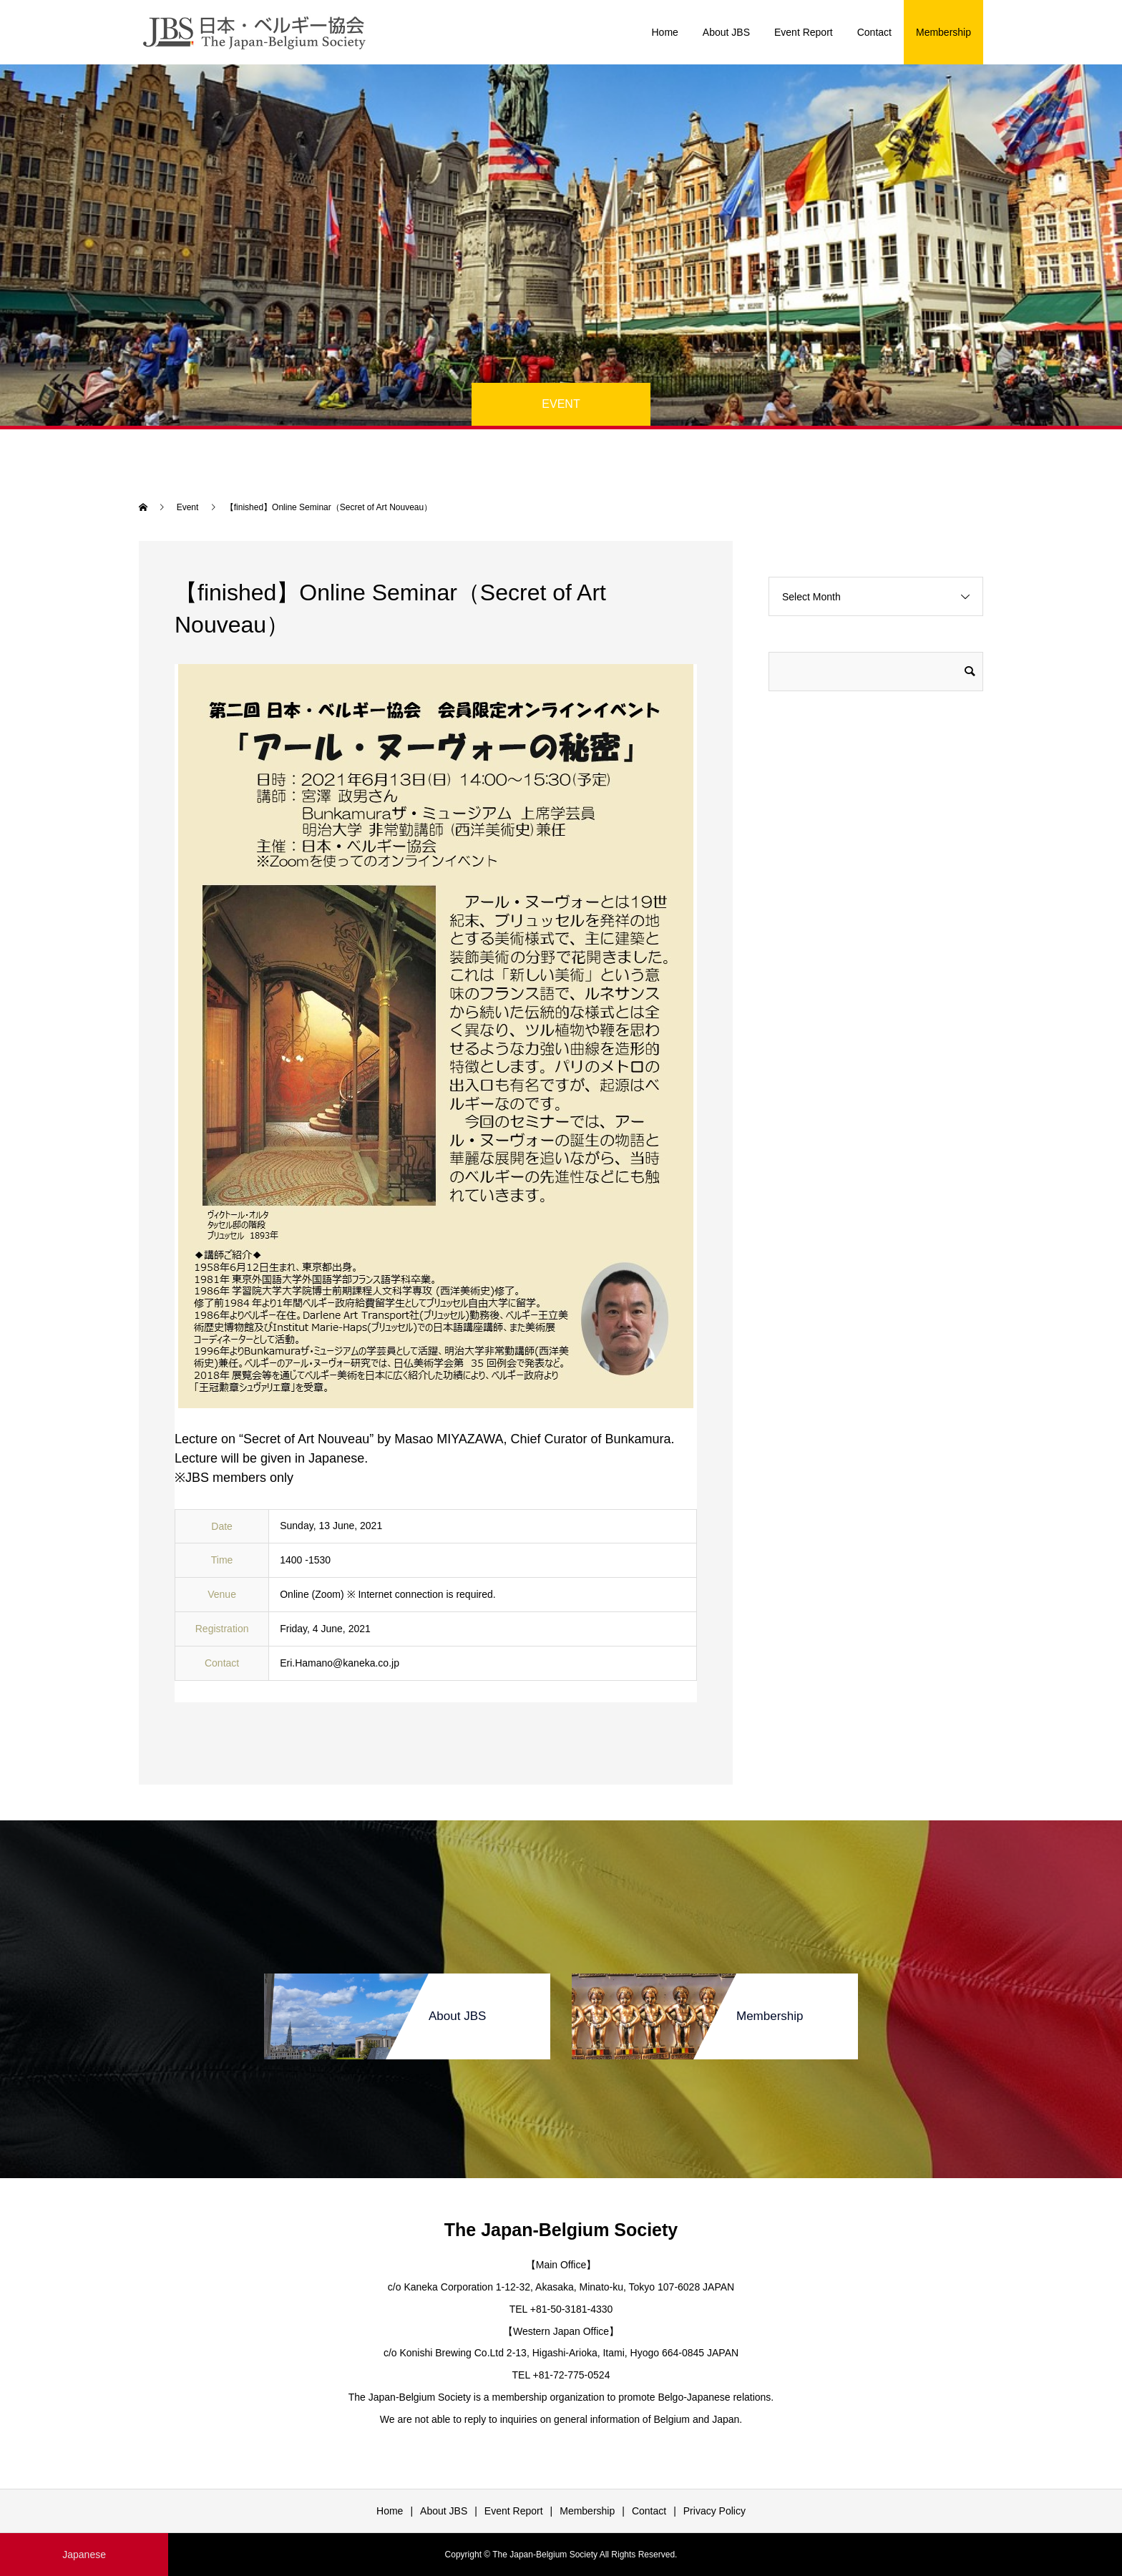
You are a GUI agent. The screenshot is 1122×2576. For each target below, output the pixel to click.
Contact (874, 32)
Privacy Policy (714, 2511)
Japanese (84, 2554)
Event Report (803, 32)
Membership (943, 32)
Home (664, 32)
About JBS (726, 32)
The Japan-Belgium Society (561, 2230)
